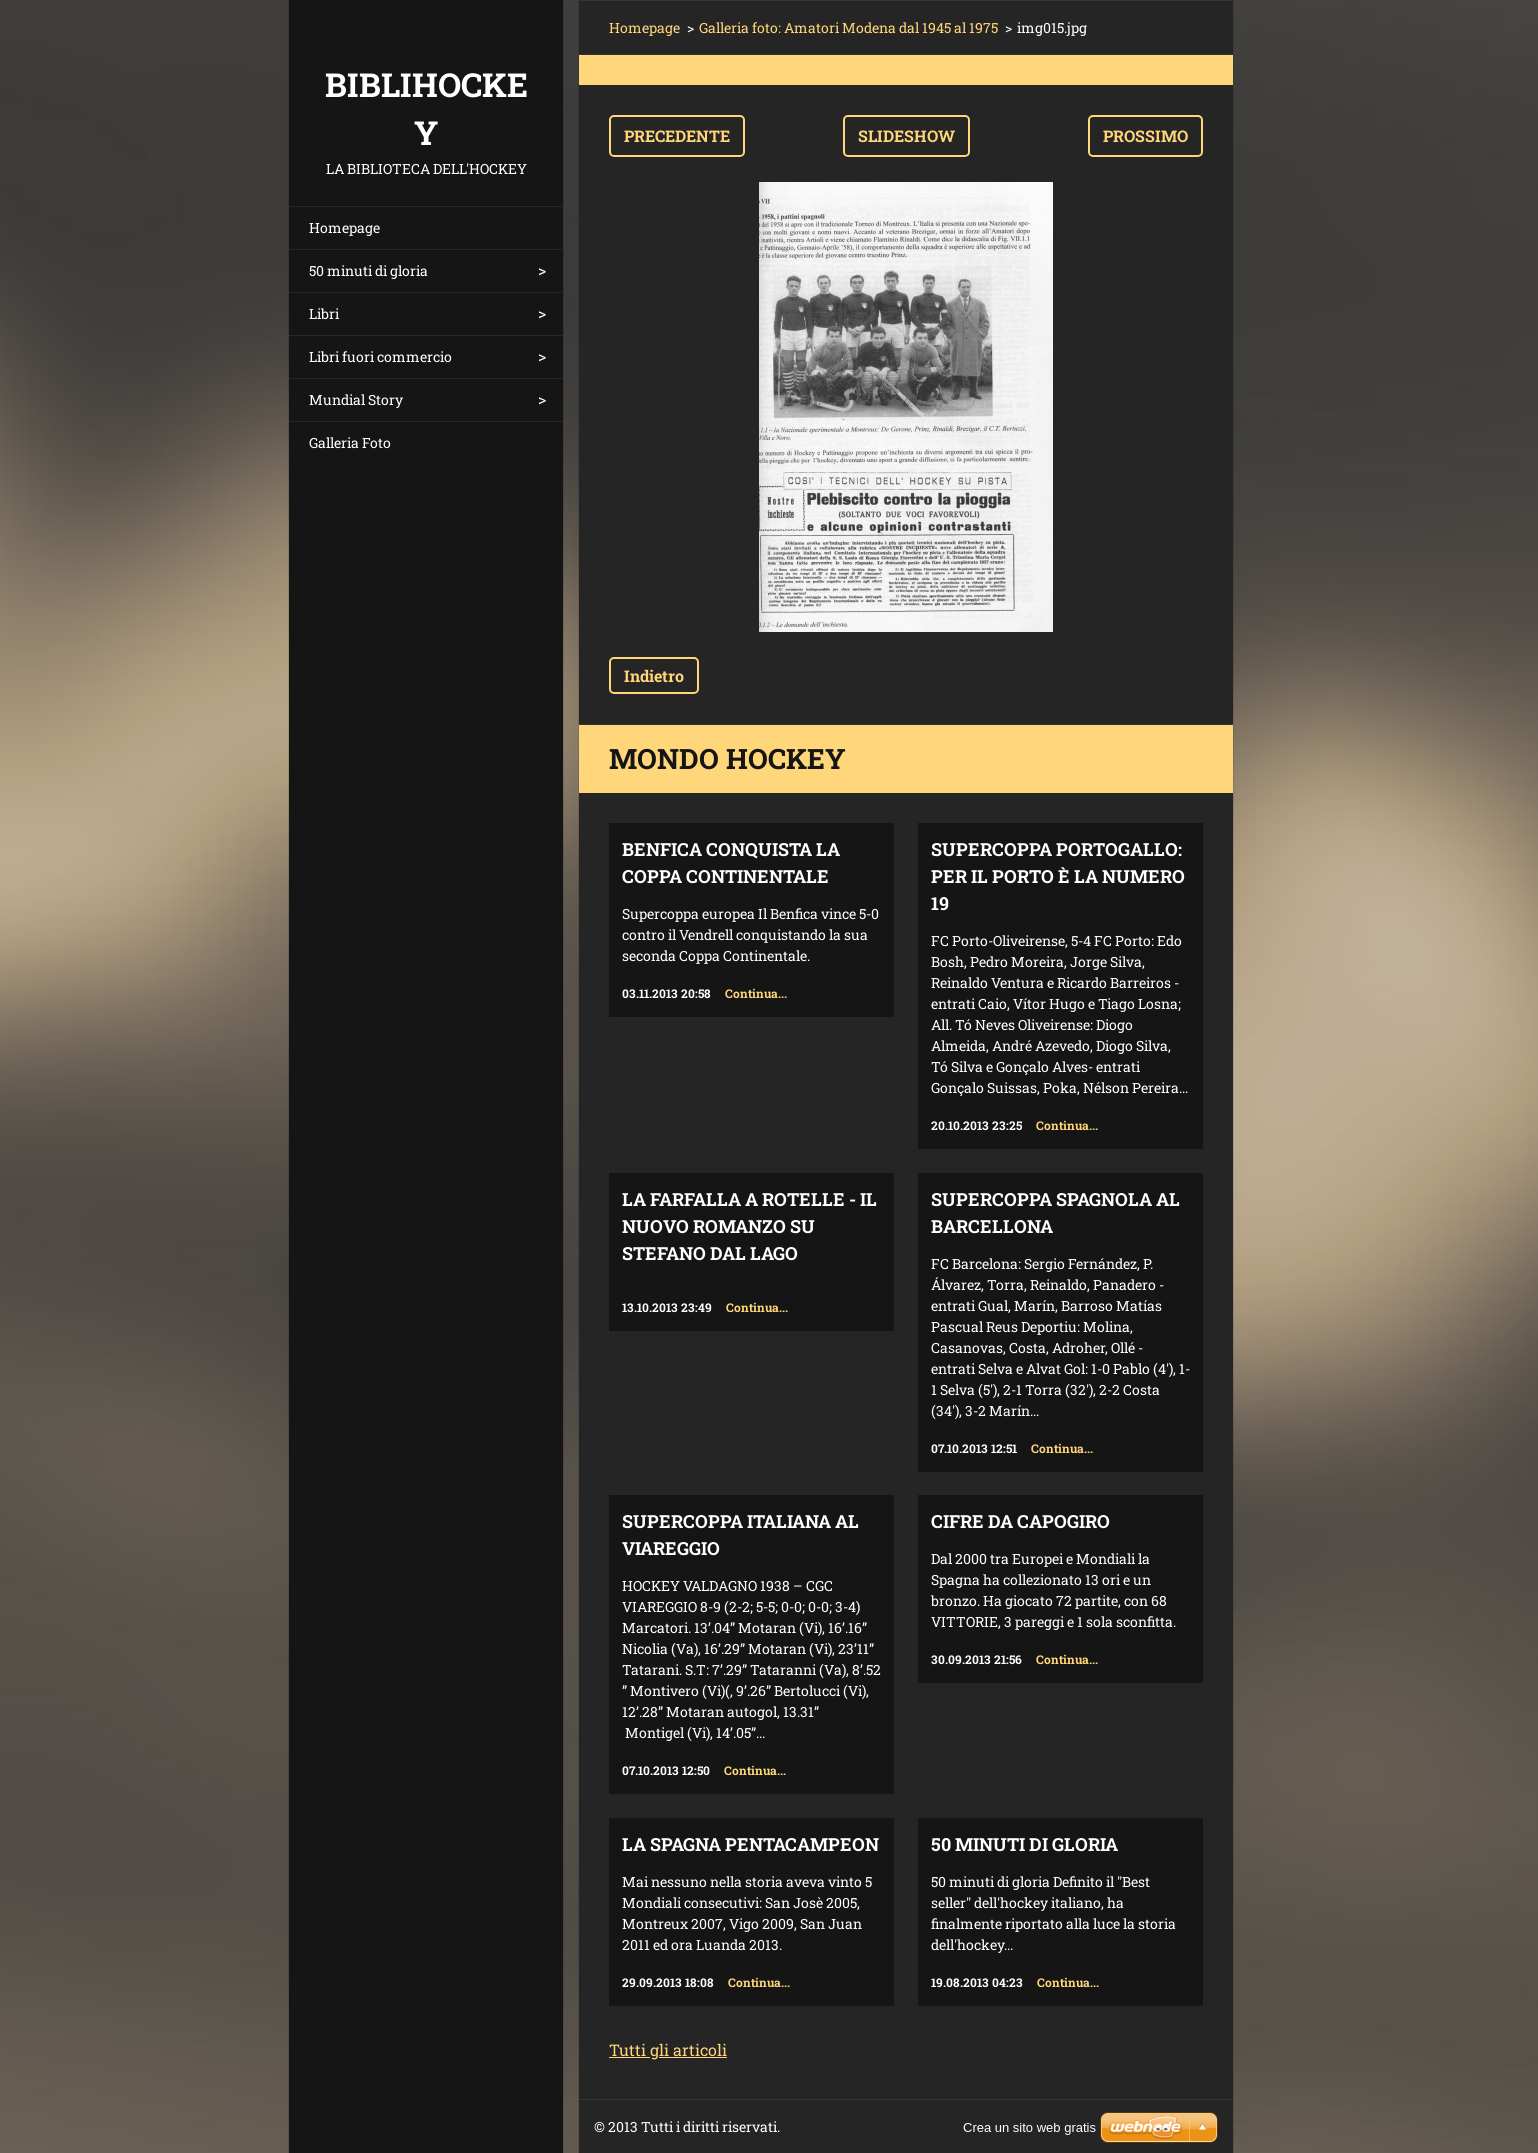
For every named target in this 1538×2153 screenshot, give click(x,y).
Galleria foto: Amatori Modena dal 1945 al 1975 (848, 27)
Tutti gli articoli (668, 2049)
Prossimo (1145, 135)
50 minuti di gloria (368, 270)
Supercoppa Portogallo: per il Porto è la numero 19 (1058, 876)
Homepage (344, 227)
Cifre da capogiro (1020, 1521)
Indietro (654, 675)
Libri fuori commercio (380, 356)
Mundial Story (356, 399)
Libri (324, 313)
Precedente (677, 135)
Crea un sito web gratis (1029, 2127)
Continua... (756, 993)
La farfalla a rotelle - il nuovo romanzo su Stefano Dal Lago (749, 1226)
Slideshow (906, 135)
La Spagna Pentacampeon (750, 1844)
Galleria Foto (350, 442)
